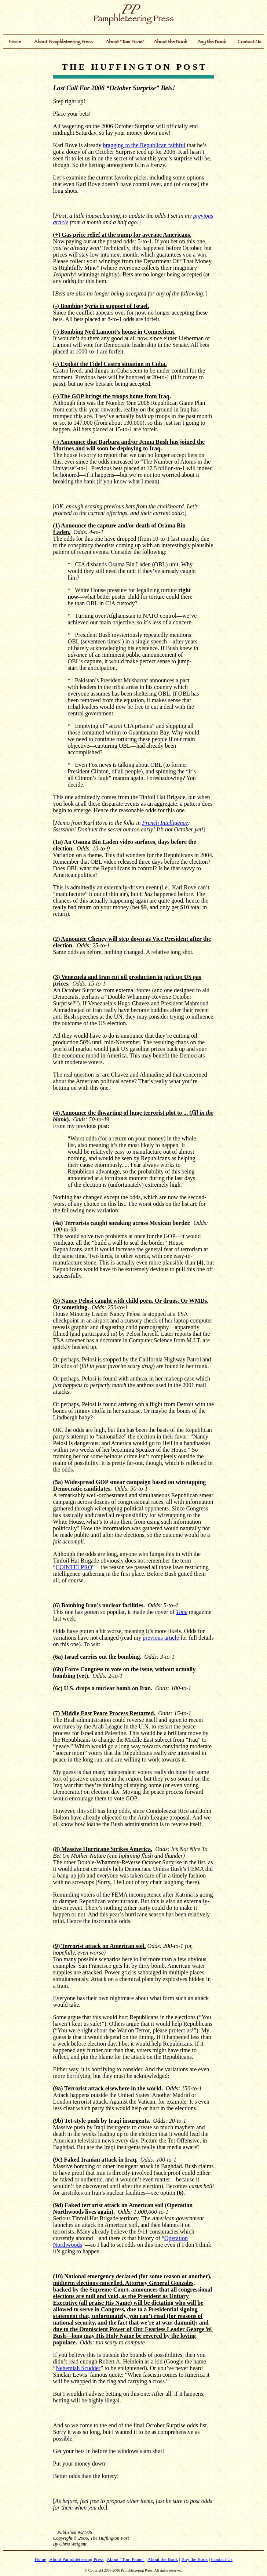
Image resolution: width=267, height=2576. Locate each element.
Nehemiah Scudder (78, 2368)
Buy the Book (194, 2559)
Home (40, 2559)
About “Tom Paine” (126, 2559)
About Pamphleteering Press (76, 2559)
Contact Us (222, 2559)
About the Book (162, 2559)
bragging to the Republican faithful (144, 145)
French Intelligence (165, 823)
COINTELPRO (74, 1567)
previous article (161, 1638)
